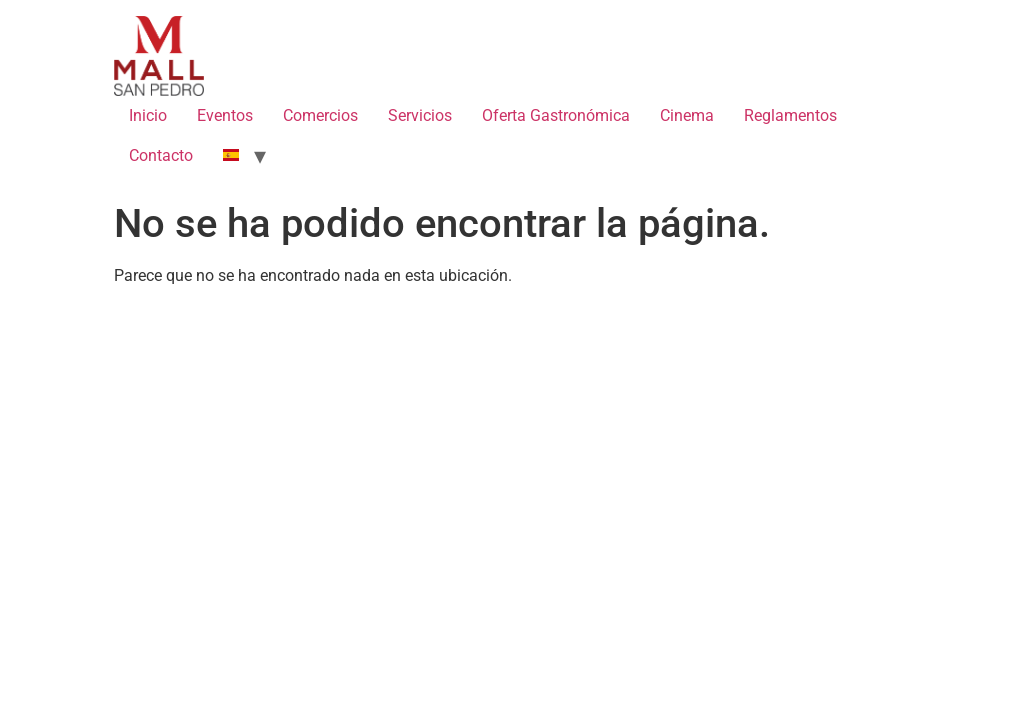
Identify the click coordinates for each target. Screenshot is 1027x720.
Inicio (148, 115)
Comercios (320, 115)
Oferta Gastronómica (556, 115)
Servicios (420, 115)
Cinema (687, 115)
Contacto (161, 155)
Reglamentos (790, 115)
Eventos (225, 115)
